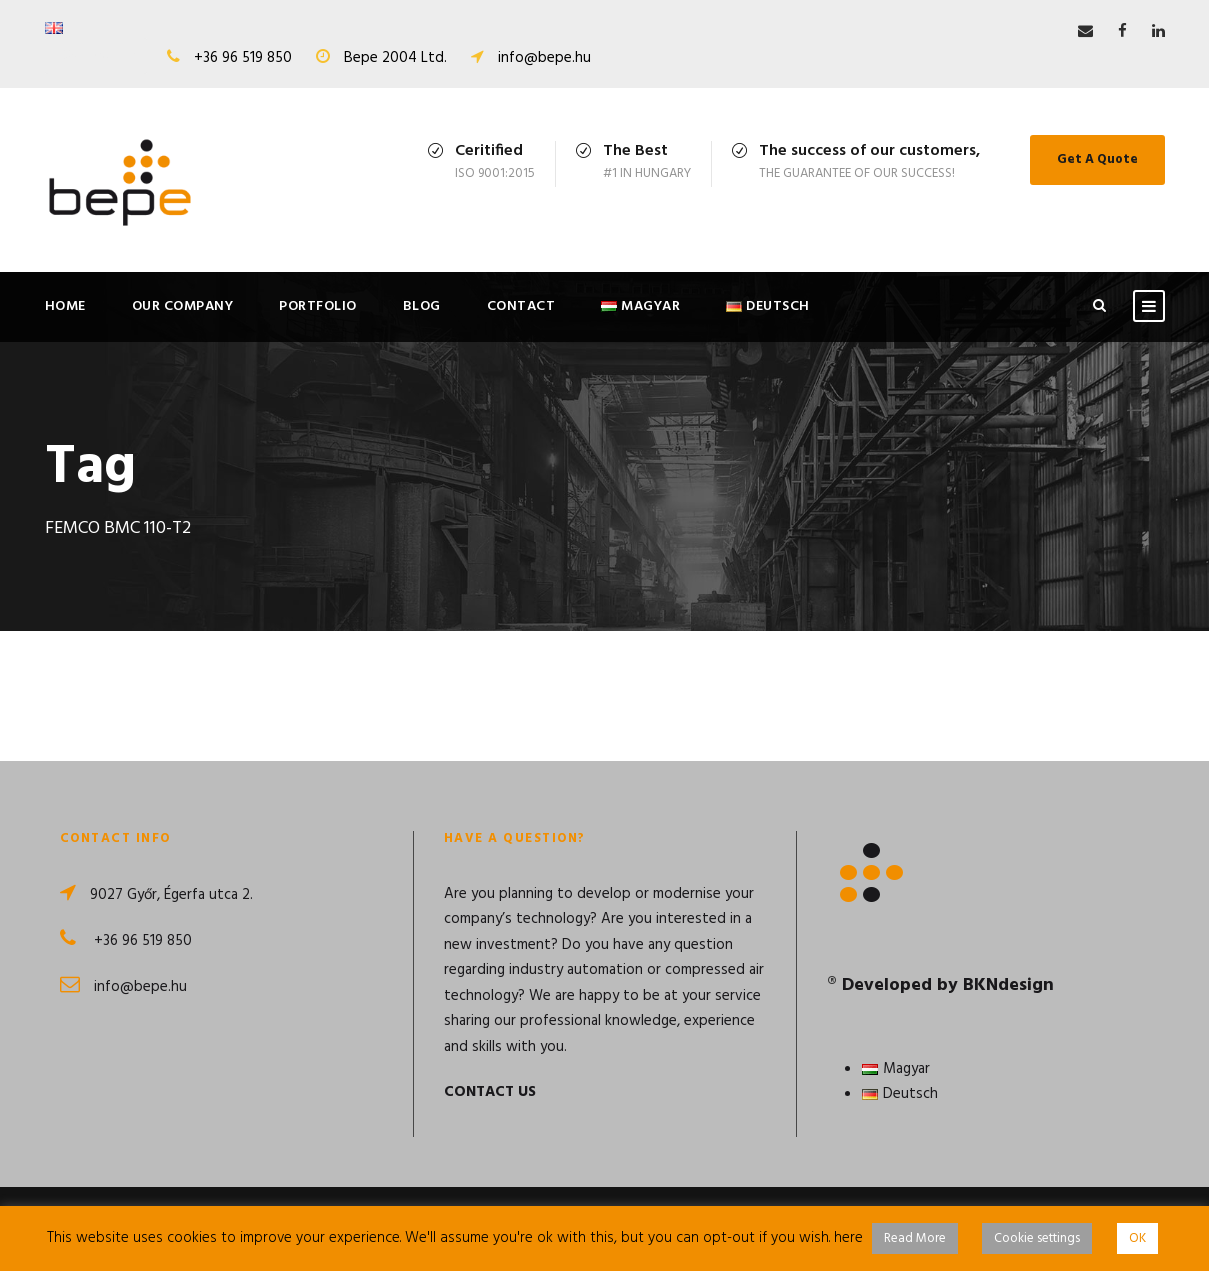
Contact (521, 306)
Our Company (183, 306)
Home (65, 306)
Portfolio (318, 306)
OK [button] (1137, 1238)
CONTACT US (490, 1092)
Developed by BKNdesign (948, 985)
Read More (915, 1238)
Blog (422, 306)
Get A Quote (1097, 159)
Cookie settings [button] (1037, 1238)
